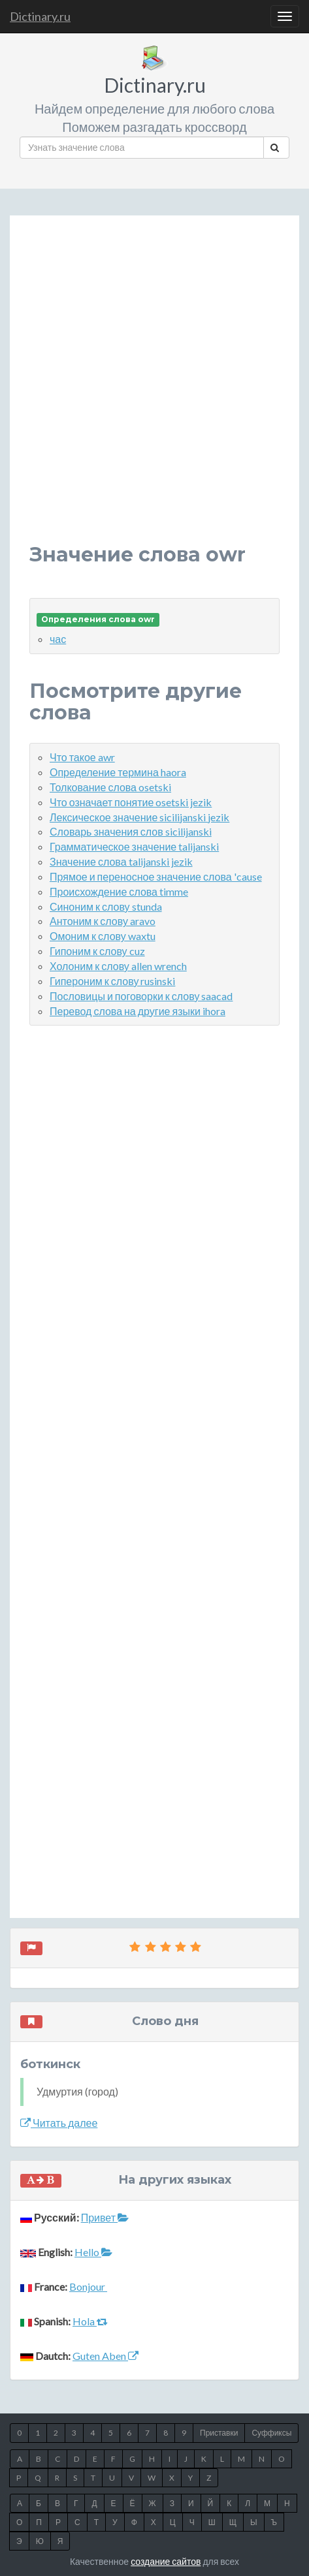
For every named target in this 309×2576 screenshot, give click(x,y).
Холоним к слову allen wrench (118, 966)
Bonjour (88, 2286)
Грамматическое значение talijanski (134, 846)
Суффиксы (271, 2433)
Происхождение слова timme (119, 891)
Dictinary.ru (40, 16)
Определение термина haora (118, 772)
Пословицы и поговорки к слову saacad (141, 996)
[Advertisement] (154, 389)
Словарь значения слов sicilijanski (131, 831)
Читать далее (58, 2122)
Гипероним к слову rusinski (112, 981)
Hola (90, 2321)
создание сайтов (166, 2561)
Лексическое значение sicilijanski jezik (139, 817)
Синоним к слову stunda (106, 906)
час (58, 639)
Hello (93, 2252)
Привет (105, 2217)
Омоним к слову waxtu (102, 936)
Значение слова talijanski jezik (121, 861)
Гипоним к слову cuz (97, 951)
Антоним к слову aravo (102, 921)
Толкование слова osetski (110, 787)
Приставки (219, 2433)
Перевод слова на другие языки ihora (137, 1011)
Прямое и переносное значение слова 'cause (156, 876)
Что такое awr (82, 757)
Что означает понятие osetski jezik (131, 802)
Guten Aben (105, 2355)
